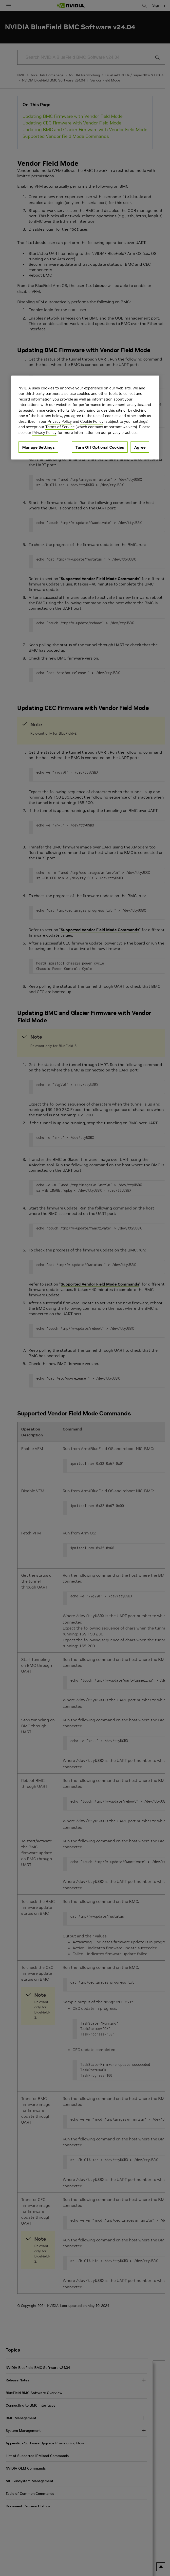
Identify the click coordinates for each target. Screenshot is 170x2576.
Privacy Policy (60, 421)
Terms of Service (60, 426)
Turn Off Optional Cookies (100, 447)
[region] (85, 418)
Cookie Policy (91, 421)
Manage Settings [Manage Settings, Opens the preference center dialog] (38, 447)
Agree (140, 447)
